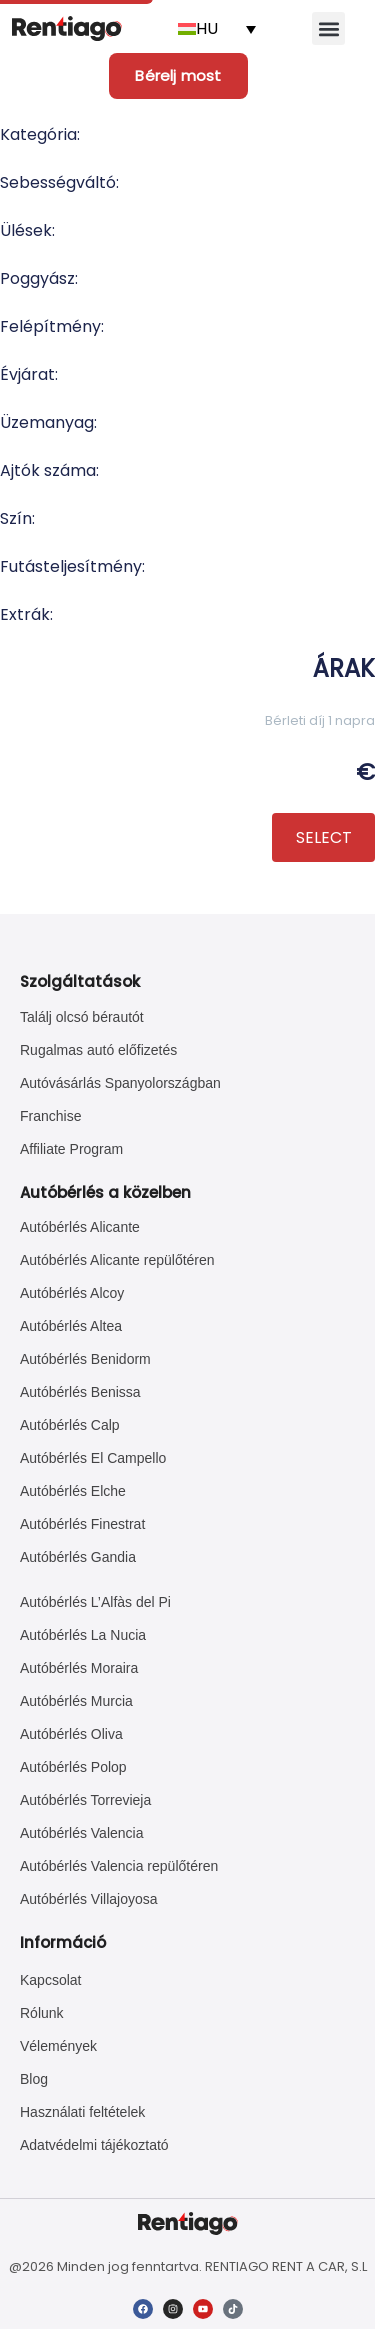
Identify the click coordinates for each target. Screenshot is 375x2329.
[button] (328, 28)
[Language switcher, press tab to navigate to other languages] (217, 28)
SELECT (324, 837)
